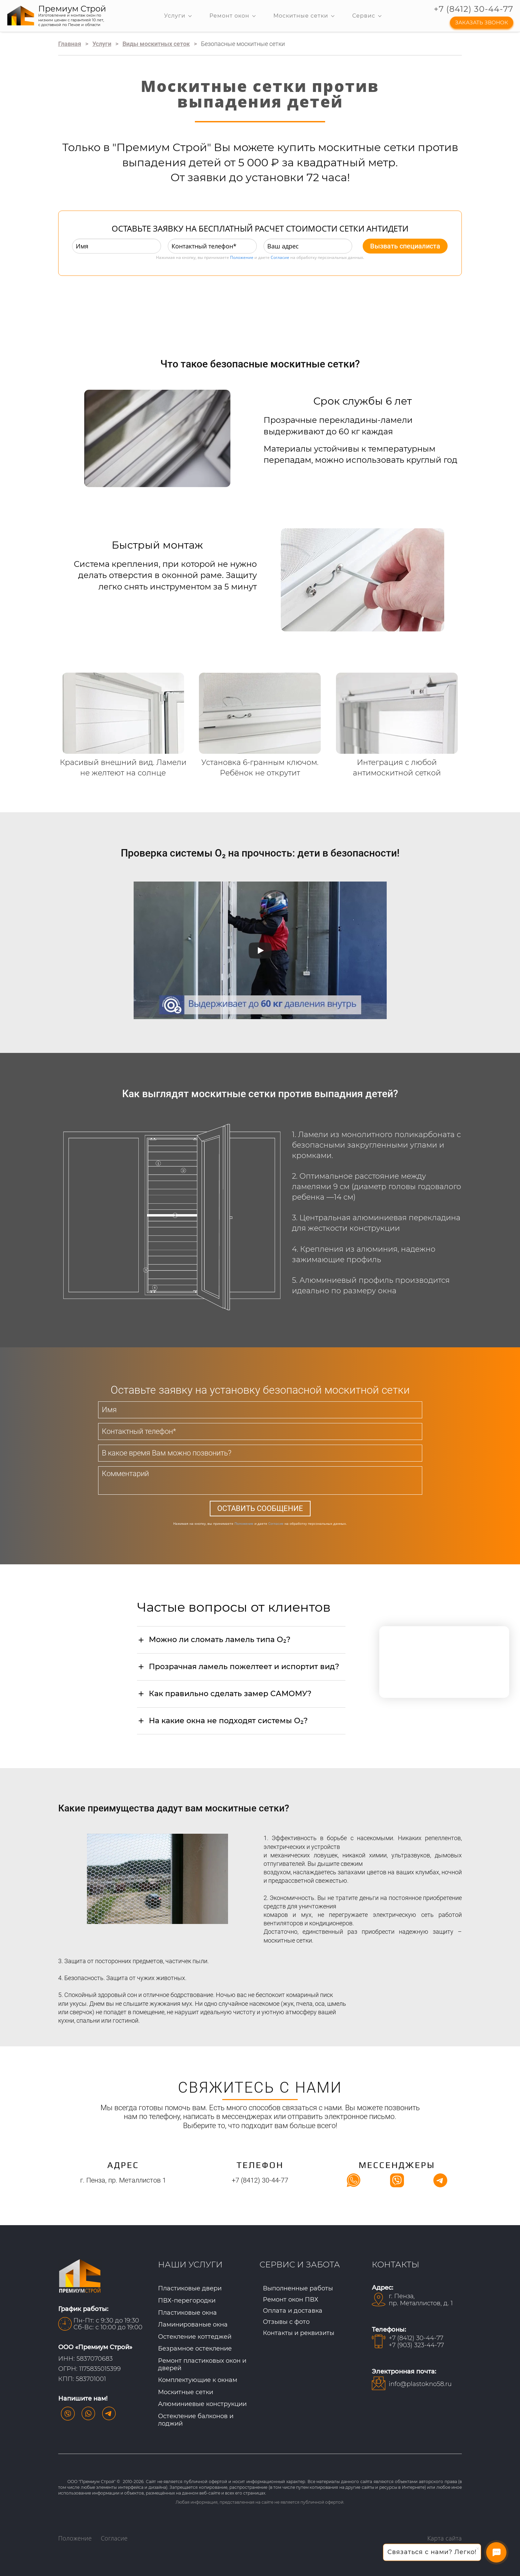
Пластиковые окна (187, 2312)
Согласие (280, 257)
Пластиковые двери (190, 2288)
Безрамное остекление (195, 2348)
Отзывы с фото (286, 2322)
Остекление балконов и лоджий (195, 2419)
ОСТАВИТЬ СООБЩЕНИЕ (260, 1508)
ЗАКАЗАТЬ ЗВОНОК (481, 22)
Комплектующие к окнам (197, 2380)
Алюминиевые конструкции (202, 2404)
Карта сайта (444, 2538)
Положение (241, 257)
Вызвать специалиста (405, 246)
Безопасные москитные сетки (243, 43)
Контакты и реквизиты (298, 2333)
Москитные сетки (185, 2392)
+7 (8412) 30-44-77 (473, 9)
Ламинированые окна (193, 2324)
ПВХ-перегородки (187, 2300)
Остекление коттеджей (194, 2336)
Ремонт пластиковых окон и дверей (202, 2364)
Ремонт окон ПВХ (290, 2299)
